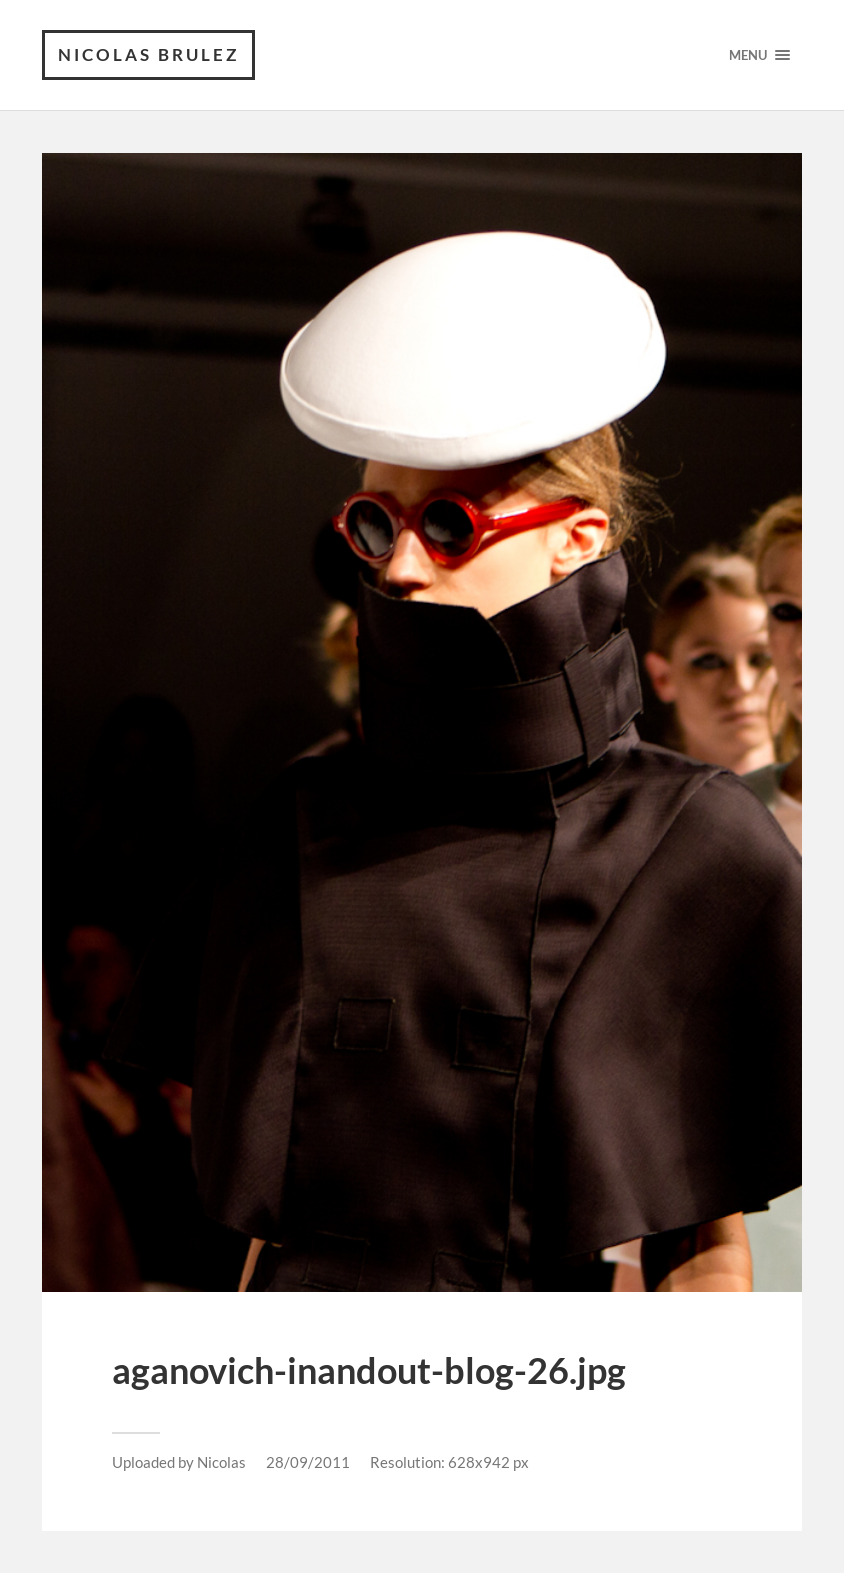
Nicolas (221, 1462)
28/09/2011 (308, 1462)
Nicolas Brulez (148, 54)
